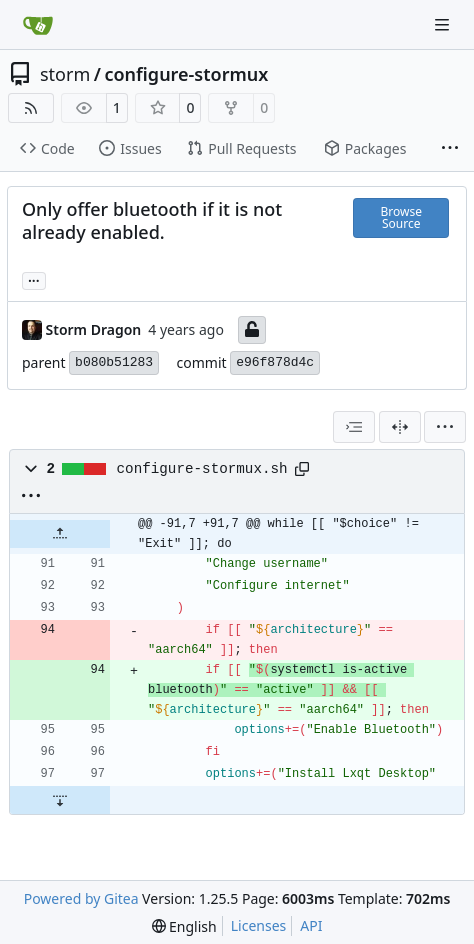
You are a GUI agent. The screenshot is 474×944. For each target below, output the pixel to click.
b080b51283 (114, 362)
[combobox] (354, 427)
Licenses (259, 925)
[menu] (445, 427)
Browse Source (400, 217)
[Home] (38, 25)
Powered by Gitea (81, 898)
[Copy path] (302, 469)
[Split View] (400, 427)
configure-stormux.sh (202, 469)
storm (65, 74)
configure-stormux (186, 74)
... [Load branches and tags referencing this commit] (34, 279)
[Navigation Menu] (444, 24)
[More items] (450, 149)
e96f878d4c (275, 362)
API (311, 925)
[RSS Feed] (31, 108)
